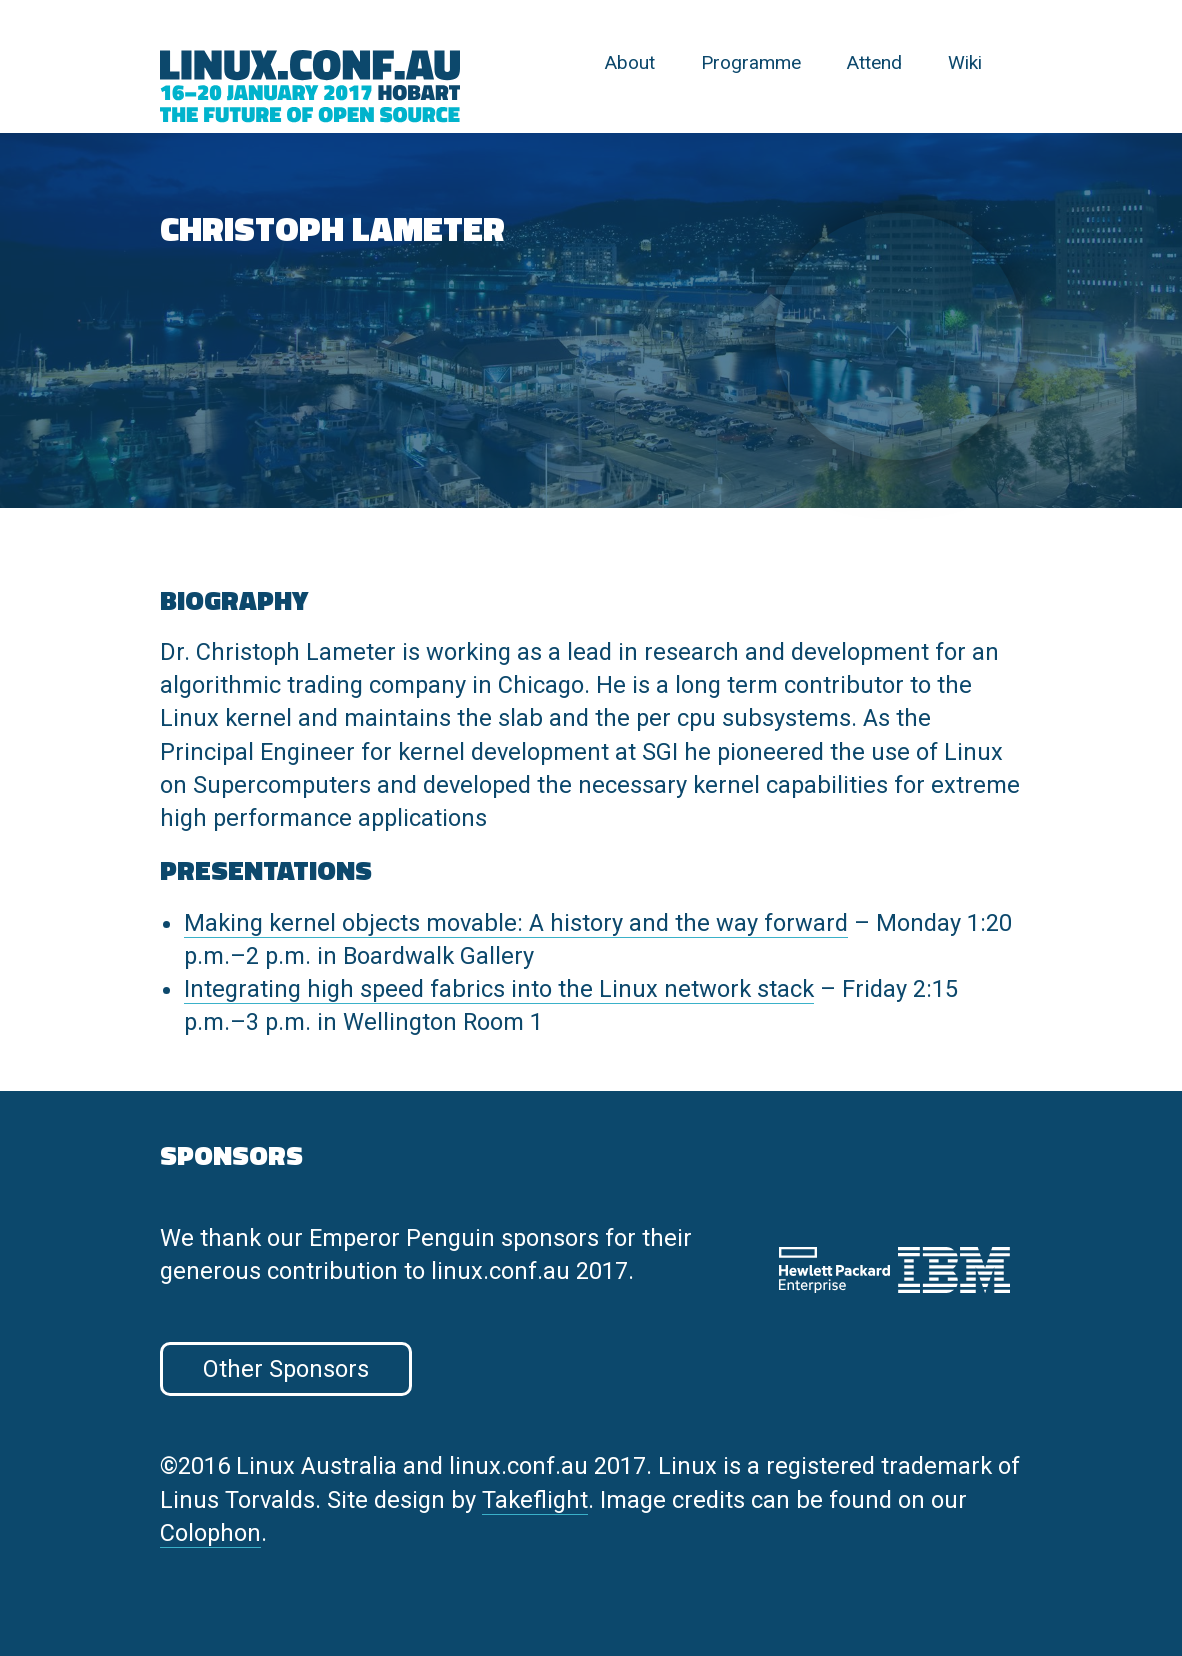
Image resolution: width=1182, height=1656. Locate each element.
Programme (751, 62)
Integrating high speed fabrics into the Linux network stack (499, 989)
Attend (874, 62)
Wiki (965, 62)
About (630, 62)
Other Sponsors (286, 1369)
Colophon (210, 1533)
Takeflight (535, 1500)
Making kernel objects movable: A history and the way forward (516, 923)
